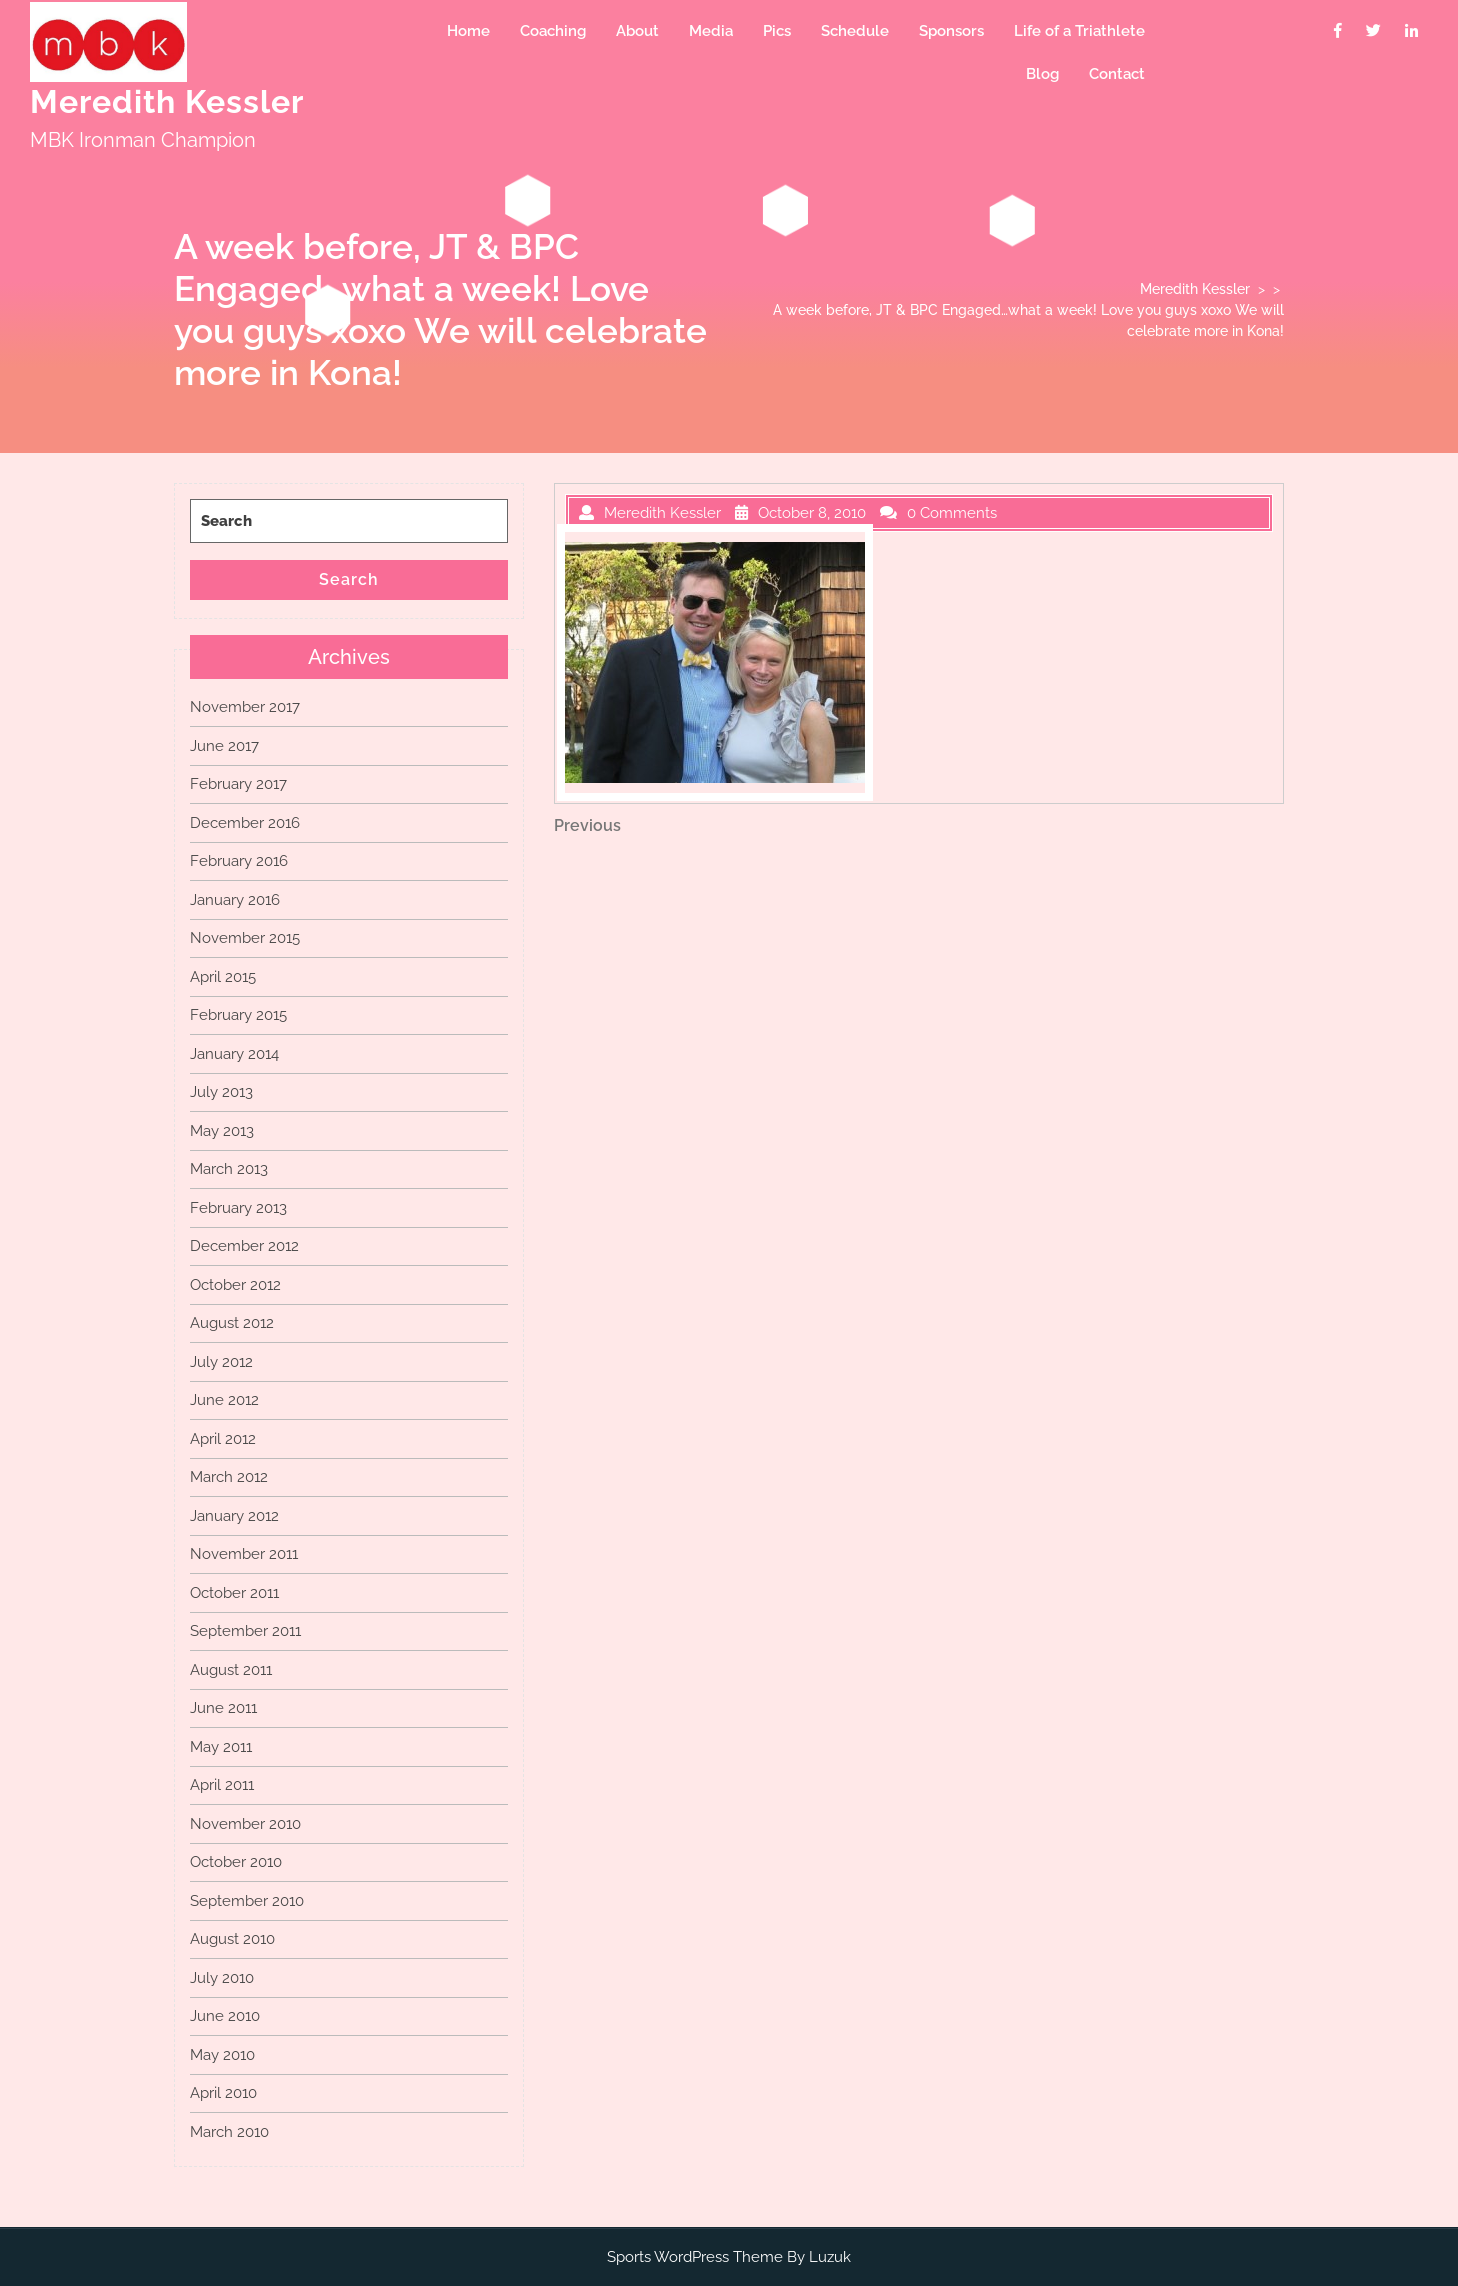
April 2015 (223, 977)
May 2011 (221, 1747)
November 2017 (245, 707)
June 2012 (224, 1400)
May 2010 (222, 2055)
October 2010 (236, 1862)
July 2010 (222, 1978)
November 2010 (245, 1824)
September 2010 (247, 1901)
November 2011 (244, 1554)
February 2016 (239, 861)
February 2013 (238, 1208)
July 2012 (221, 1362)
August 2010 (232, 1939)
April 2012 (223, 1439)
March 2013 (229, 1169)
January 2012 (234, 1516)
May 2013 (222, 1131)
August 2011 (231, 1670)
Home (468, 31)
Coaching (553, 31)
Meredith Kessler (167, 101)
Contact (1117, 74)
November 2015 (245, 938)
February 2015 (238, 1015)
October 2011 (234, 1593)
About (637, 31)
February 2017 (238, 784)
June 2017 (224, 746)
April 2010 (223, 2093)
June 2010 (225, 2016)
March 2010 (229, 2132)
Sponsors (951, 31)
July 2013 (221, 1092)
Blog (1042, 74)
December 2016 (245, 823)
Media (711, 31)
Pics (777, 31)
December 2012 (244, 1246)
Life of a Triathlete (1079, 31)
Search (349, 579)
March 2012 (229, 1477)
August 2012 (232, 1323)
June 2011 (223, 1708)
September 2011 (245, 1631)
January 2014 (234, 1054)
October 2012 (235, 1285)
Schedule (855, 31)
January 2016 (235, 900)
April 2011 (222, 1785)
